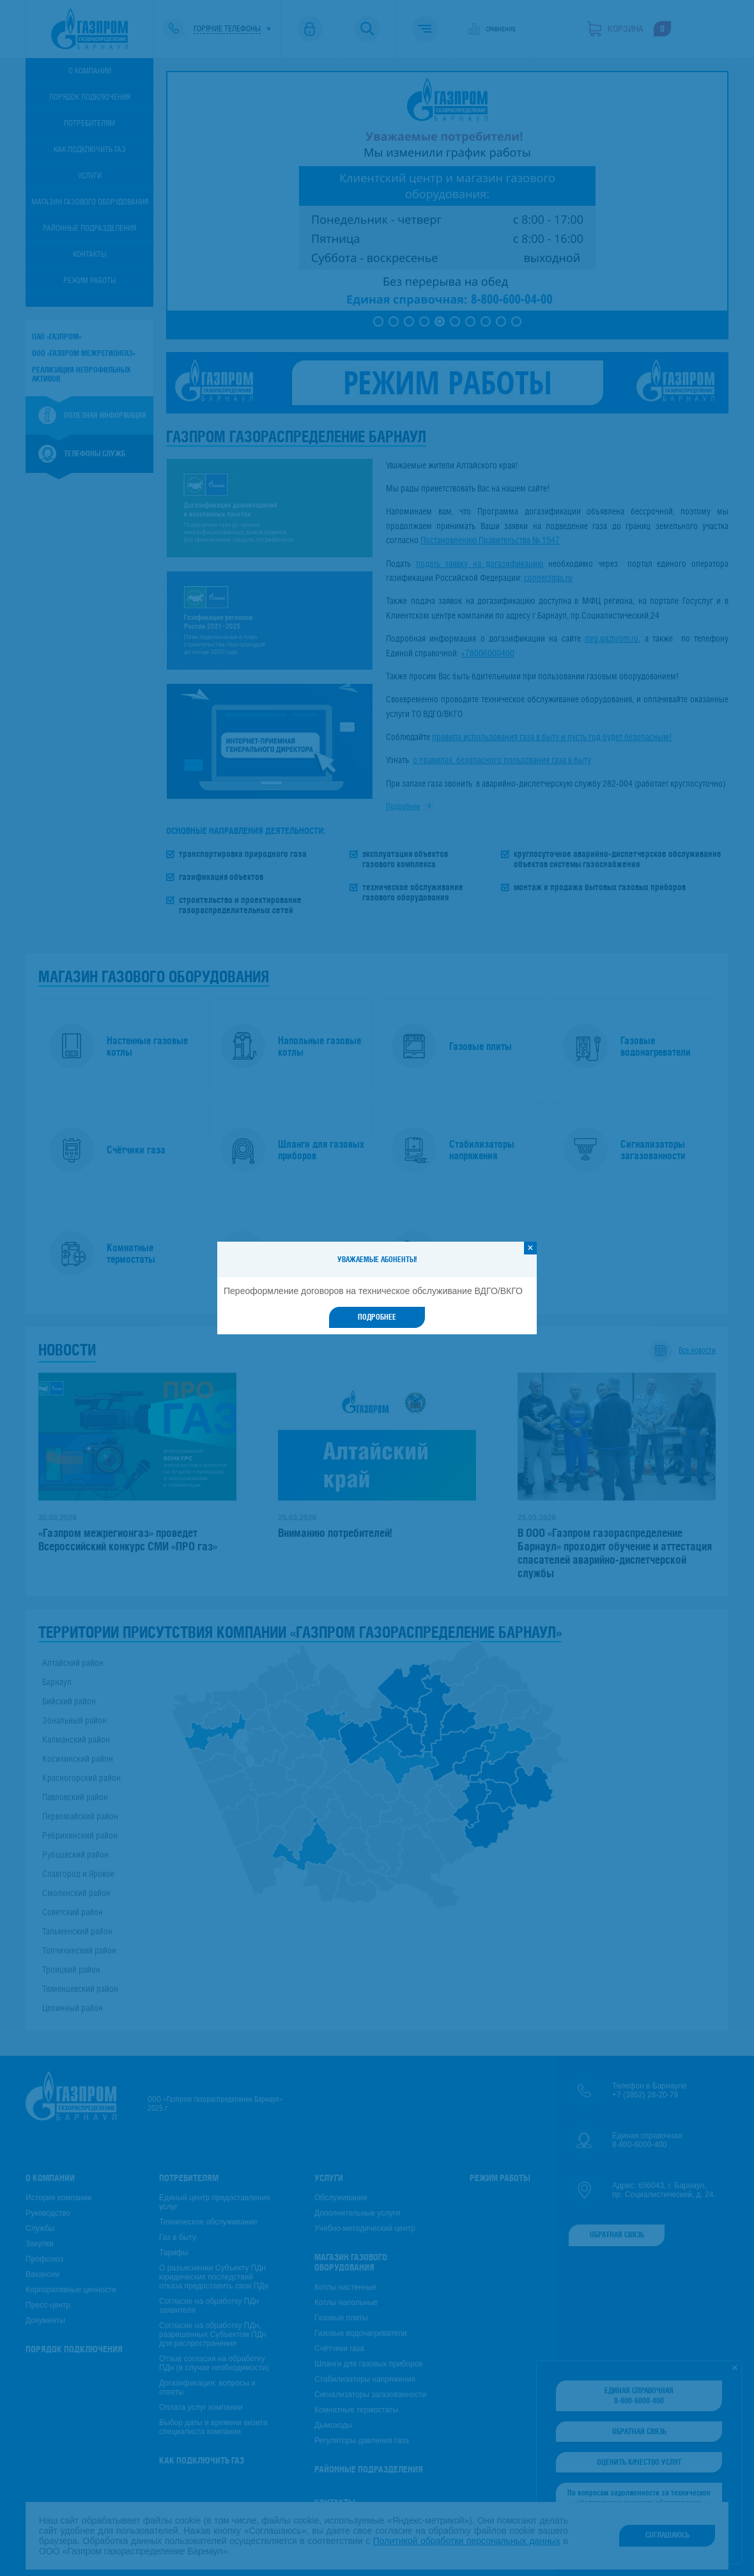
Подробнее (377, 1317)
